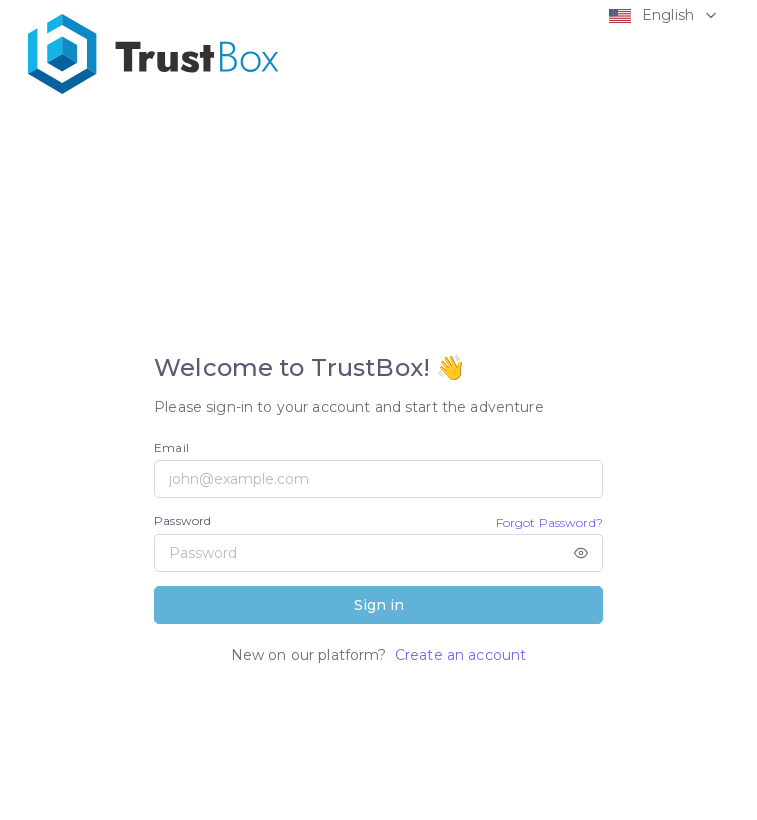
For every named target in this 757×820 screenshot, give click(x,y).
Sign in (379, 605)
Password (182, 520)
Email (171, 447)
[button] (658, 15)
